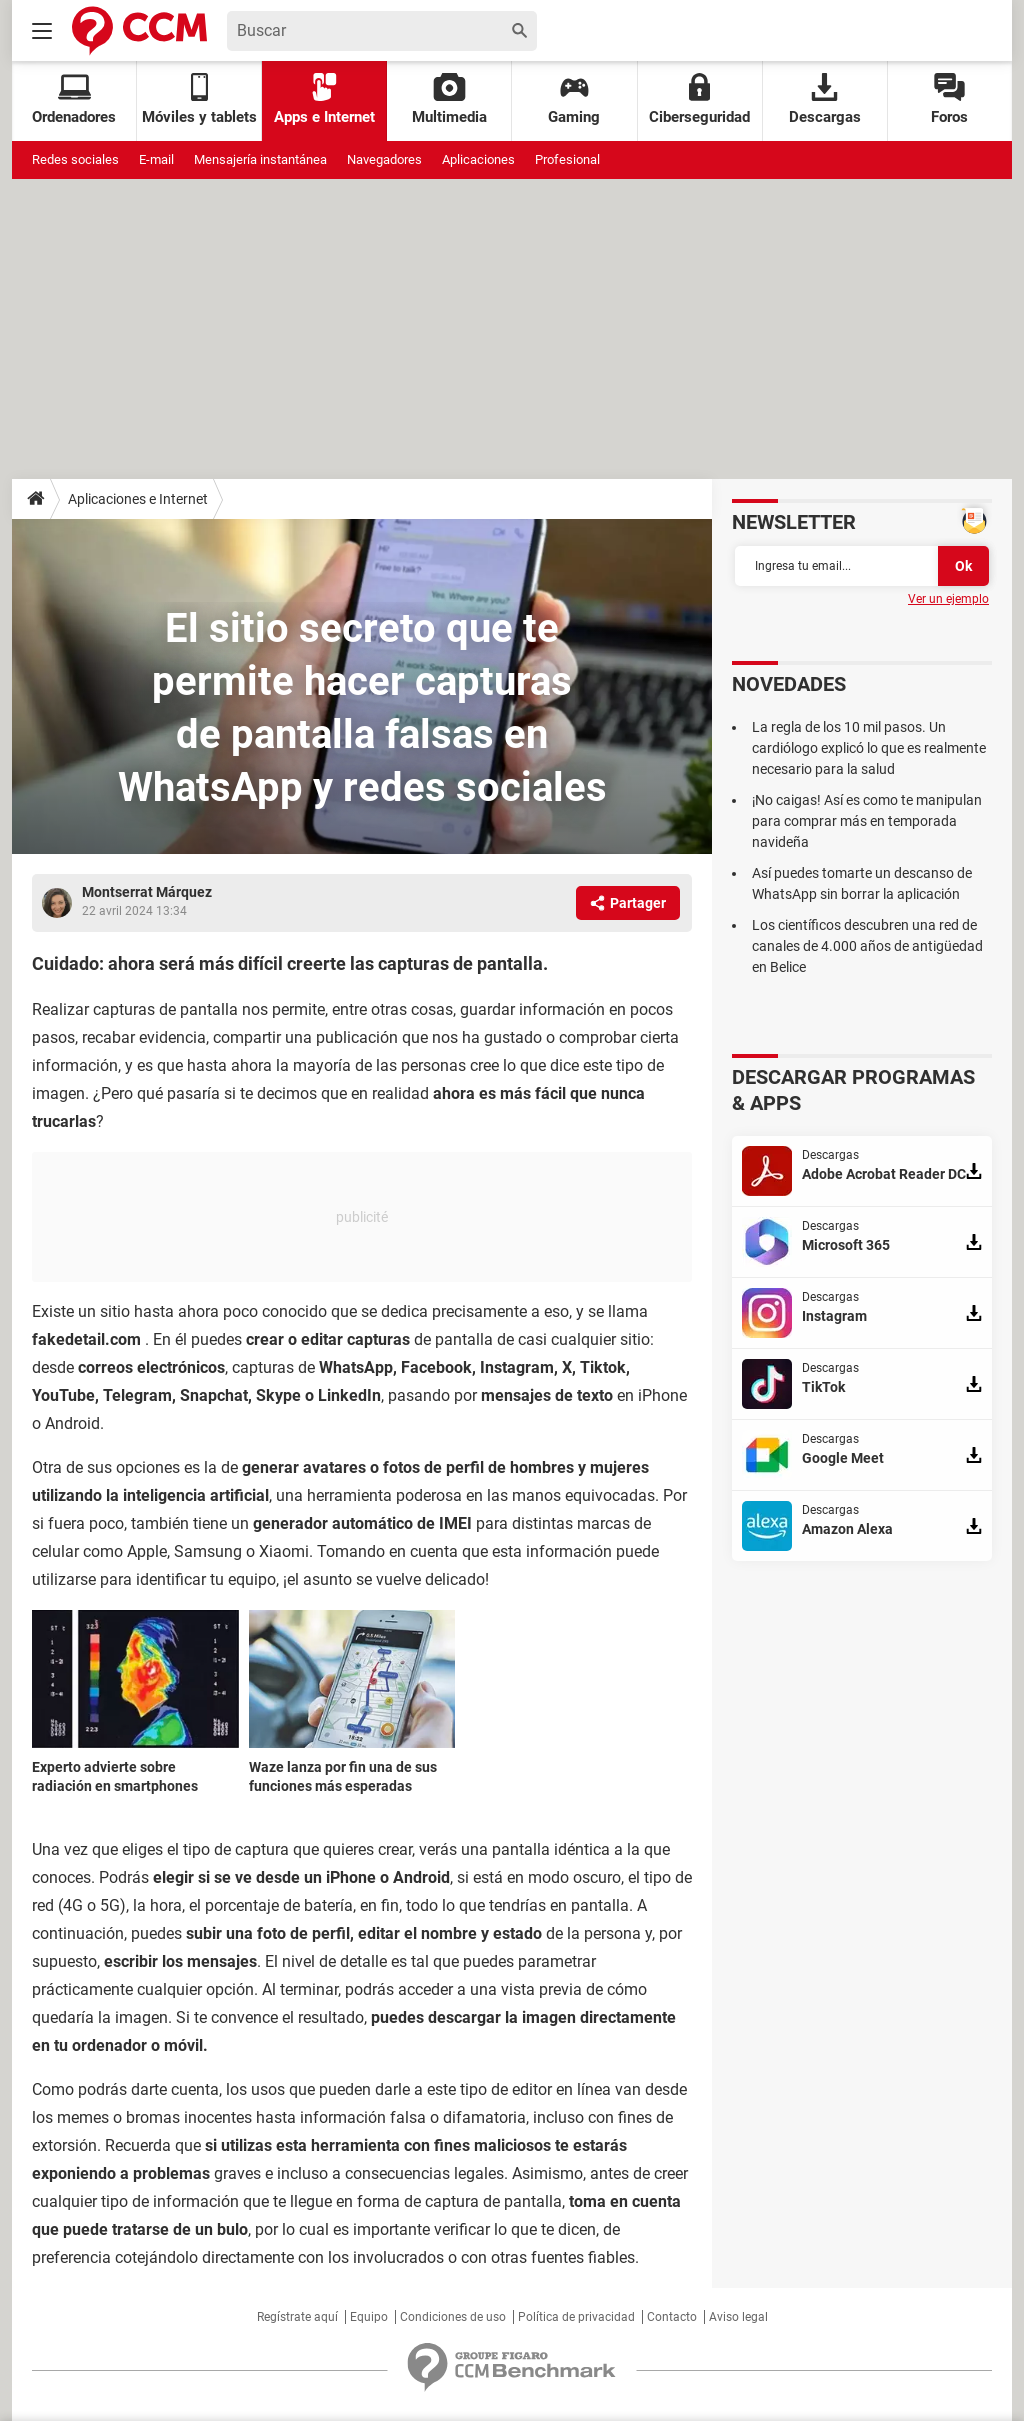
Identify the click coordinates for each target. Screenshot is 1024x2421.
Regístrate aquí (297, 2317)
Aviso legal (738, 2317)
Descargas (825, 99)
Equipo (369, 2317)
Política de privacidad (576, 2317)
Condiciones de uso (453, 2317)
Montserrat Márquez (147, 892)
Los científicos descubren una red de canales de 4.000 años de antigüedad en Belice (867, 946)
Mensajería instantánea (260, 159)
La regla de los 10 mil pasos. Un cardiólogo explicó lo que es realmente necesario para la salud (869, 748)
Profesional (567, 159)
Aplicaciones (478, 159)
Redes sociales (75, 159)
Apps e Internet (324, 99)
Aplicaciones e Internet (138, 499)
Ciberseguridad (699, 99)
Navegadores (384, 159)
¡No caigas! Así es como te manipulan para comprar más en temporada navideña (867, 821)
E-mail (156, 159)
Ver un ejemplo (948, 599)
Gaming (574, 99)
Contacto (672, 2317)
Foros (949, 99)
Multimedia (449, 99)
